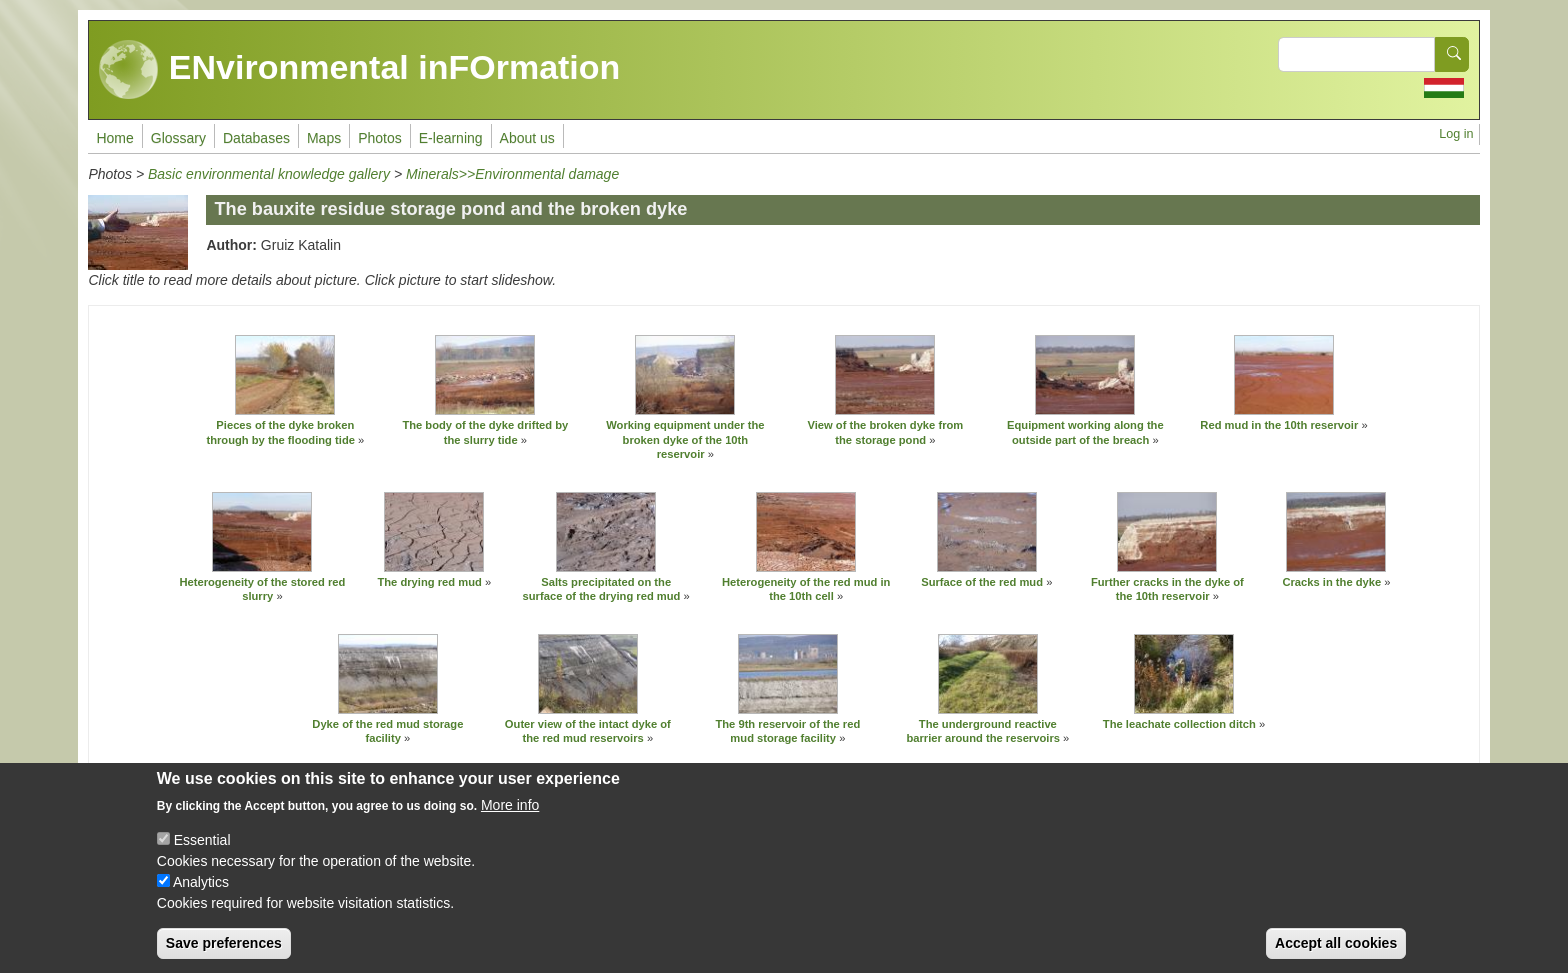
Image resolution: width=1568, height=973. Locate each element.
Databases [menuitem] (256, 138)
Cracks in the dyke (1331, 582)
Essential (202, 840)
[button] (285, 375)
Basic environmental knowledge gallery (269, 174)
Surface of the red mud (982, 582)
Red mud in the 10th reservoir (1279, 425)
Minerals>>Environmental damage (512, 174)
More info (510, 805)
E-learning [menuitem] (451, 138)
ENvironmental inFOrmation (359, 70)
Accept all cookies (1336, 943)
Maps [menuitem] (324, 138)
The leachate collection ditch (1181, 724)
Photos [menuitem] (380, 138)
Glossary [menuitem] (178, 138)
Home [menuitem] (114, 138)
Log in (1456, 134)
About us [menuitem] (527, 138)
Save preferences (224, 943)
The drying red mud (429, 582)
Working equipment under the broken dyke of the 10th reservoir (685, 439)
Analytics (201, 882)
